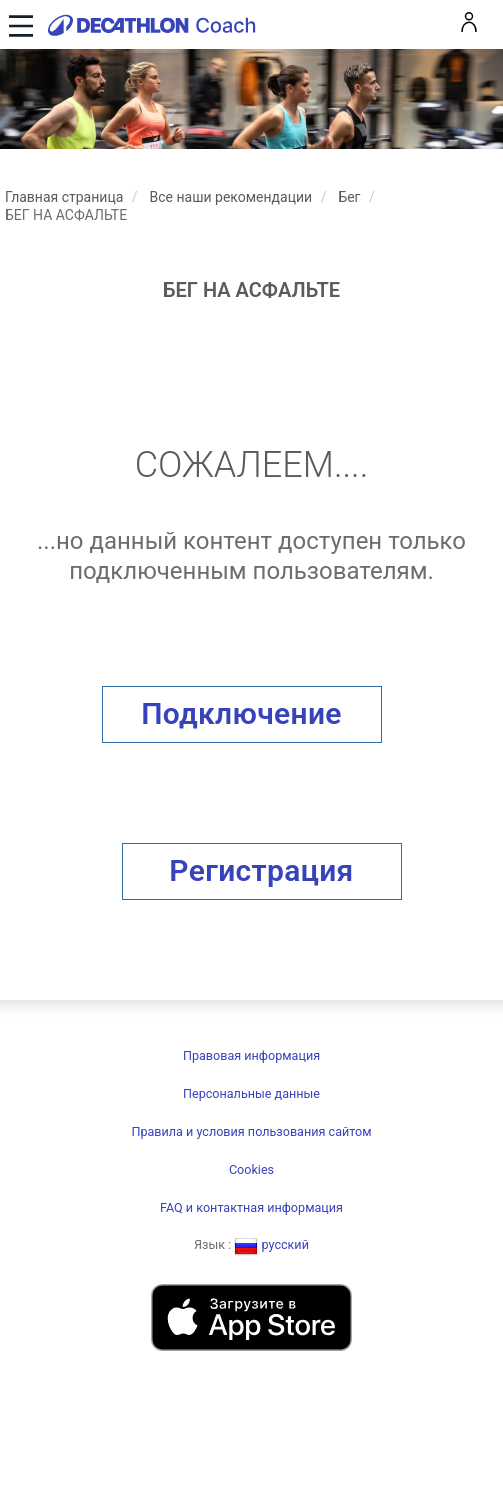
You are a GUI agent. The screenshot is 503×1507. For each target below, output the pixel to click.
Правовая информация (251, 1055)
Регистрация (261, 870)
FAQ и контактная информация (251, 1207)
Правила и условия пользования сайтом (251, 1131)
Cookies (251, 1169)
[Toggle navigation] (18, 24)
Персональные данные (251, 1093)
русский (271, 1244)
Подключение (241, 713)
